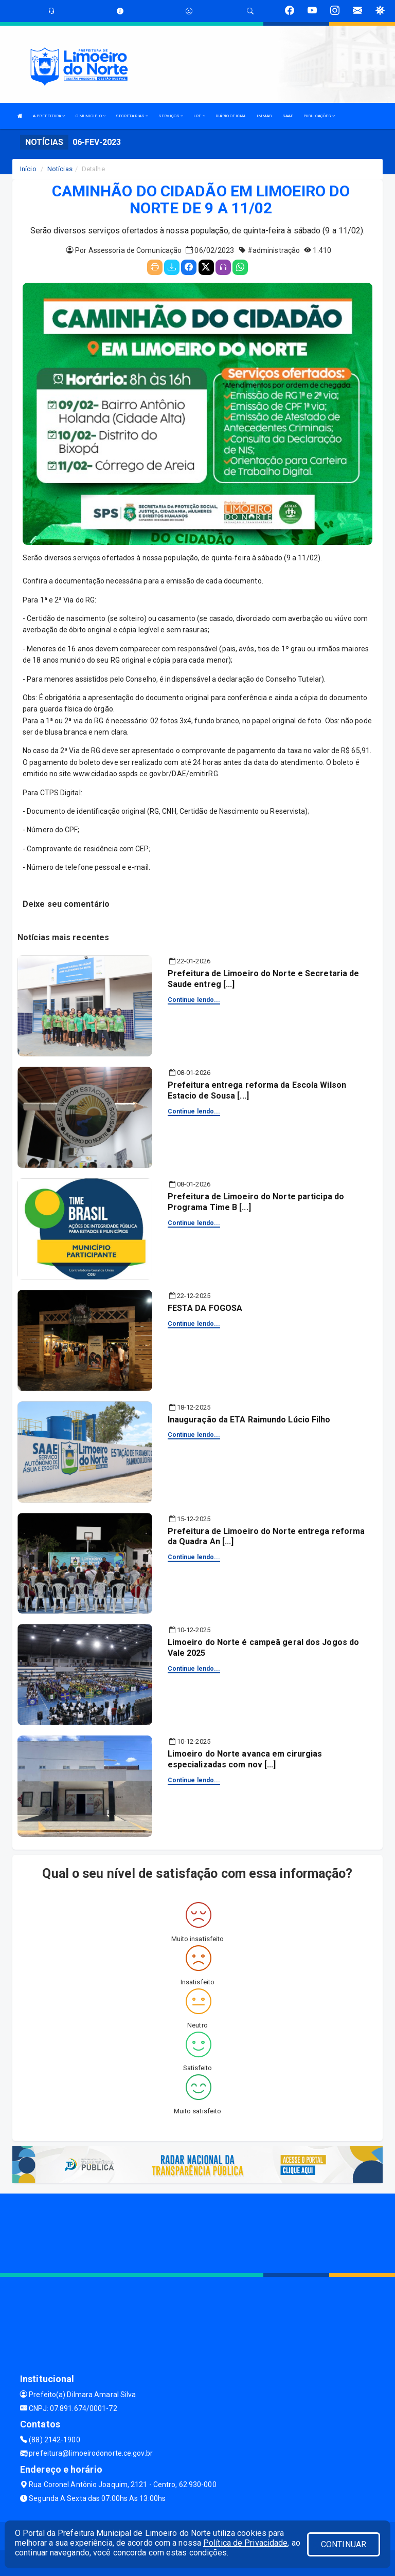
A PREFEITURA (49, 116)
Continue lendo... (194, 999)
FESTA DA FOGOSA (205, 1308)
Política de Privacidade (245, 2543)
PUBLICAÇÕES (319, 116)
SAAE (287, 116)
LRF (199, 116)
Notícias (60, 169)
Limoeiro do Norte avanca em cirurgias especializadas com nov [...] (245, 1759)
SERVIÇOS (170, 116)
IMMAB (264, 116)
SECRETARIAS (132, 116)
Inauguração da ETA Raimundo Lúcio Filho (249, 1419)
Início (28, 169)
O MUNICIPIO (90, 116)
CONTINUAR (343, 2544)
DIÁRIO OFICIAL (231, 116)
